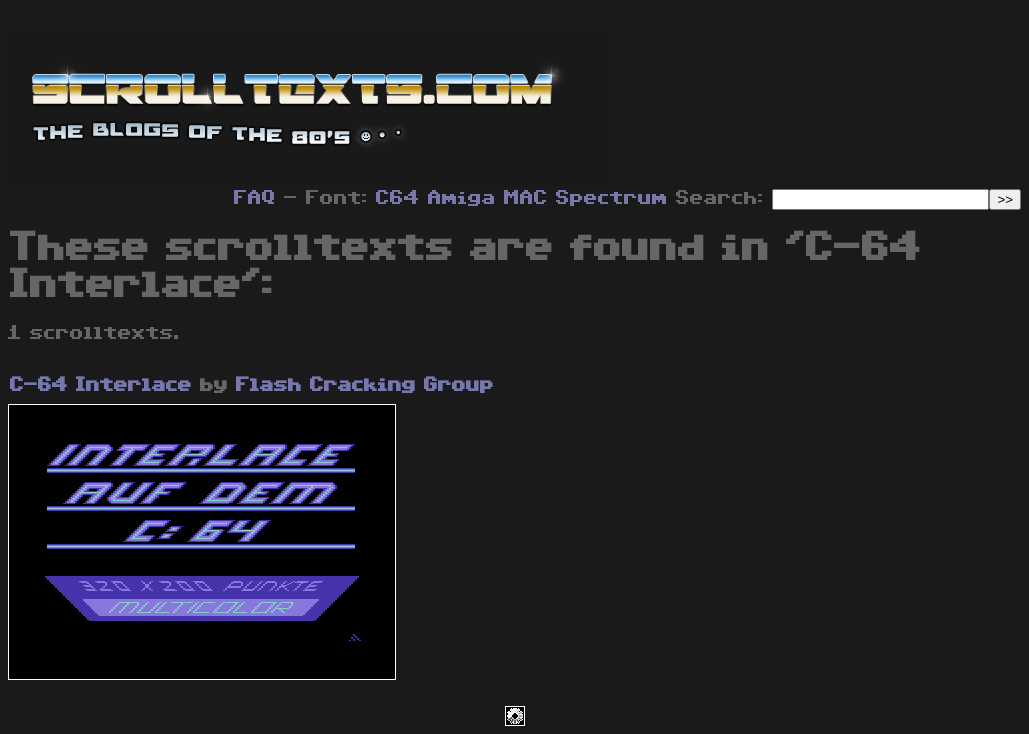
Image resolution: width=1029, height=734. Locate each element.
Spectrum (612, 198)
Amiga (462, 198)
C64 (398, 198)
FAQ (255, 198)
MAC (526, 198)
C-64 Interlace (101, 385)
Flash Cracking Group (365, 385)
